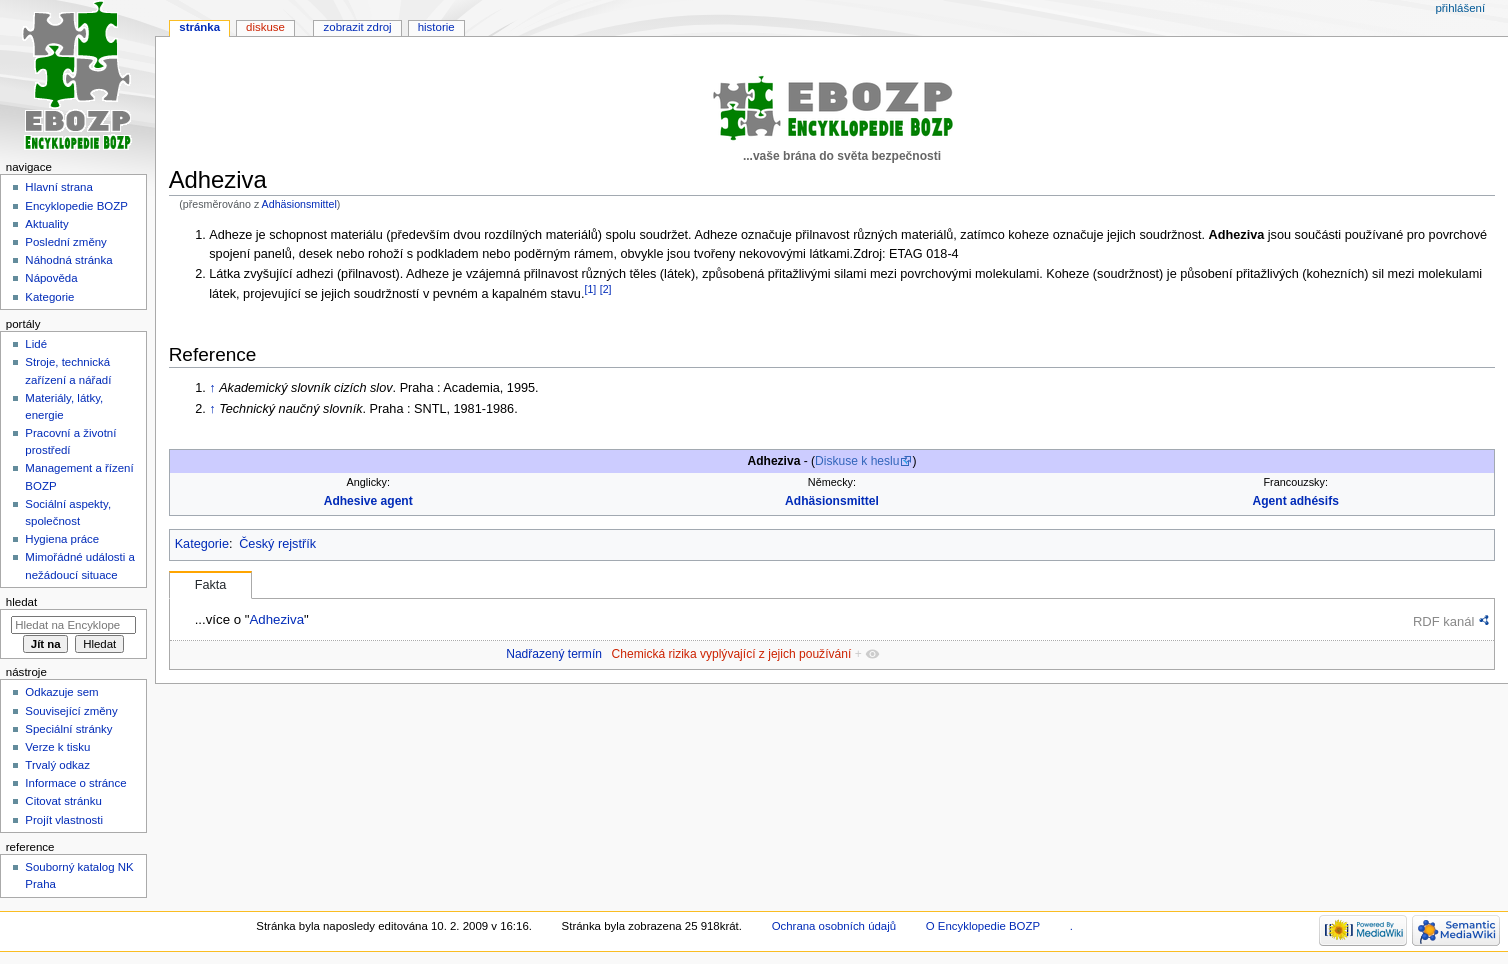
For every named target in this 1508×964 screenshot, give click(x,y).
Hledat (21, 602)
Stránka (199, 27)
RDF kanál (1443, 621)
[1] (590, 289)
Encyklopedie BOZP (76, 206)
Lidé (36, 344)
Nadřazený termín (554, 654)
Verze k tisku (57, 747)
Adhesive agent (368, 501)
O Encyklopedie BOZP (983, 926)
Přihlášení (1460, 8)
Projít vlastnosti (64, 820)
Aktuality (46, 224)
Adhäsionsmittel (299, 204)
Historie (436, 27)
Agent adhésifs (1296, 501)
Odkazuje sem (61, 692)
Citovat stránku (63, 801)
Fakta (211, 585)
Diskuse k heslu (857, 461)
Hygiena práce (62, 539)
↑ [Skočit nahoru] (212, 388)
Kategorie (202, 544)
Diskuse (265, 27)
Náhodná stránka (68, 260)
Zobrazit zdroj (358, 27)
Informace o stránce (75, 783)
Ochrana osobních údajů (834, 926)
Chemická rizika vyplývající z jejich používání (732, 654)
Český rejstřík (277, 544)
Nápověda (51, 278)
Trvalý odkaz (57, 765)
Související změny (71, 711)
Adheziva (276, 619)
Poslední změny (66, 242)
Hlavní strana (58, 187)
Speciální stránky (68, 729)
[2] (606, 289)
